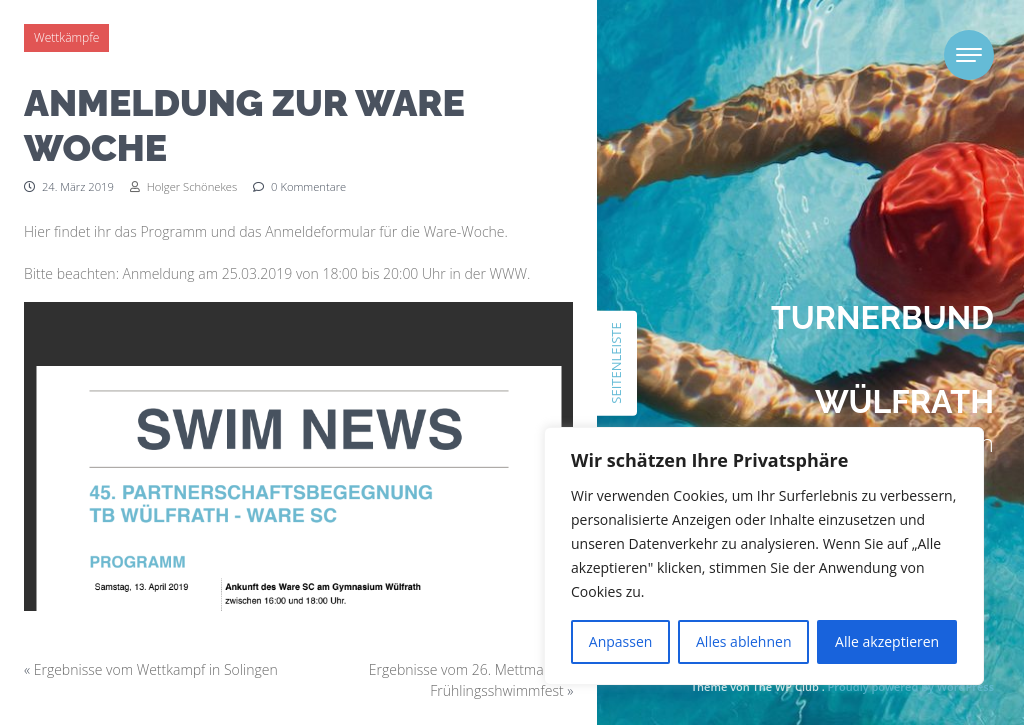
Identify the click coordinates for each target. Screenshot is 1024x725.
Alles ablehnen (743, 641)
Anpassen (621, 641)
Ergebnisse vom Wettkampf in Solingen (156, 669)
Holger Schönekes (183, 186)
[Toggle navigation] (969, 55)
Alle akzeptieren (887, 641)
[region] (764, 556)
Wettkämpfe (66, 37)
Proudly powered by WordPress (911, 686)
